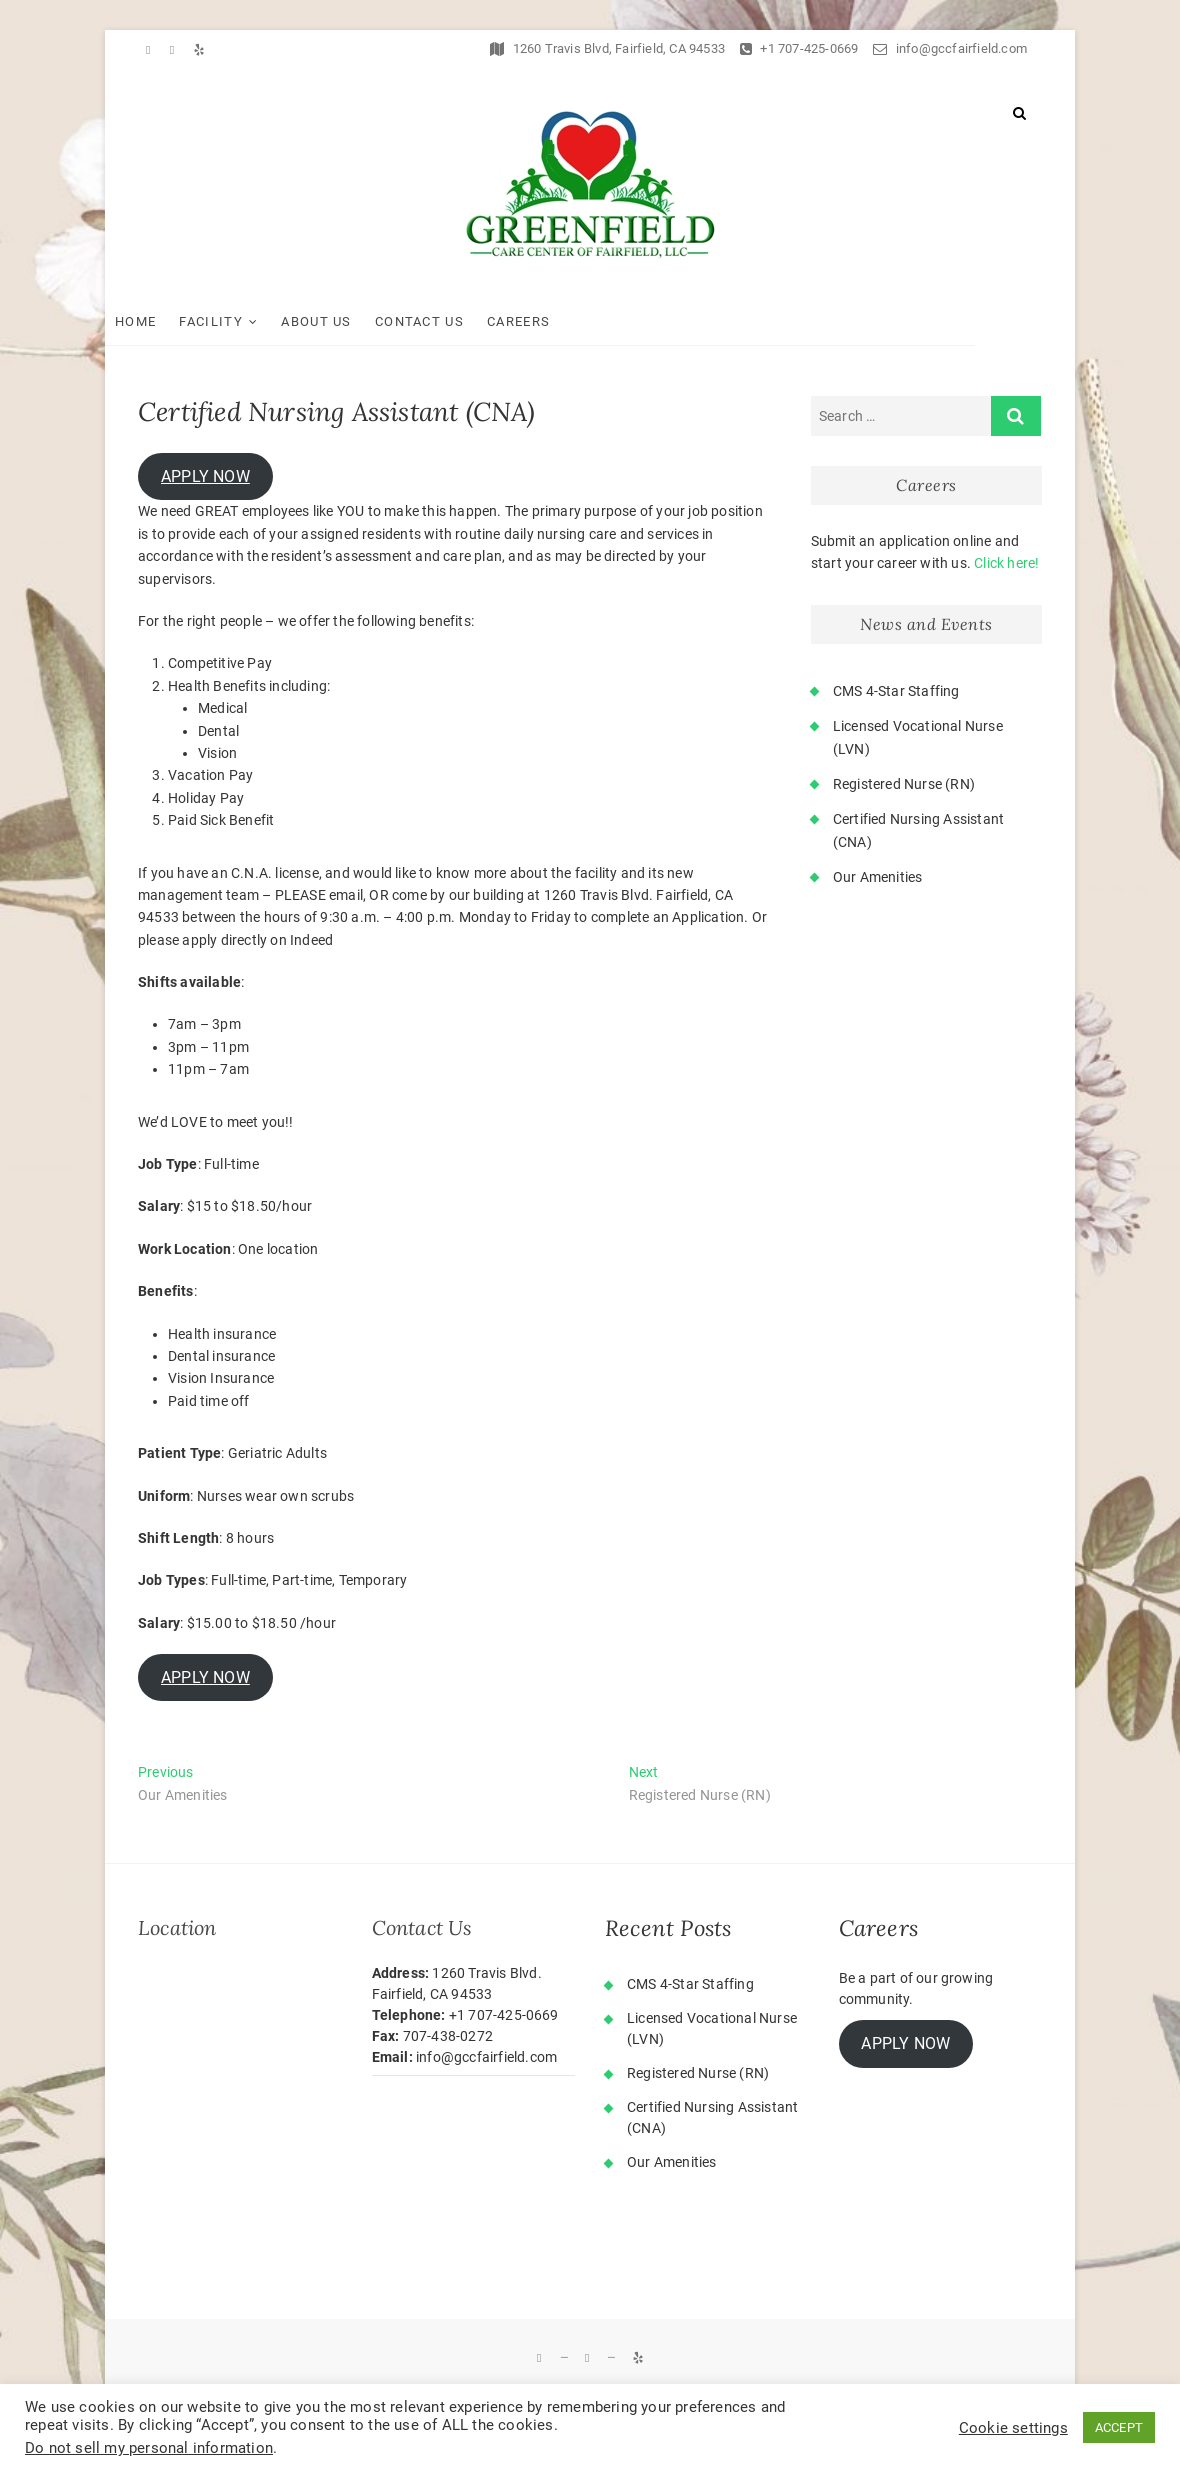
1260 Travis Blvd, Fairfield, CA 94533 (607, 48)
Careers (551, 321)
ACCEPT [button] (1119, 2427)
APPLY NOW (205, 476)
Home (168, 321)
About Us (349, 321)
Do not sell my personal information (149, 2448)
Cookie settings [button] (1013, 2428)
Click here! (1006, 563)
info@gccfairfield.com (950, 48)
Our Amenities (878, 877)
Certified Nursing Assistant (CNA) (712, 2117)
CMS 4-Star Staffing (896, 691)
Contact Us (452, 321)
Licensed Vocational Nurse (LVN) (712, 2028)
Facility (243, 321)
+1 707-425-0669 (799, 48)
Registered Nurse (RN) (904, 784)
